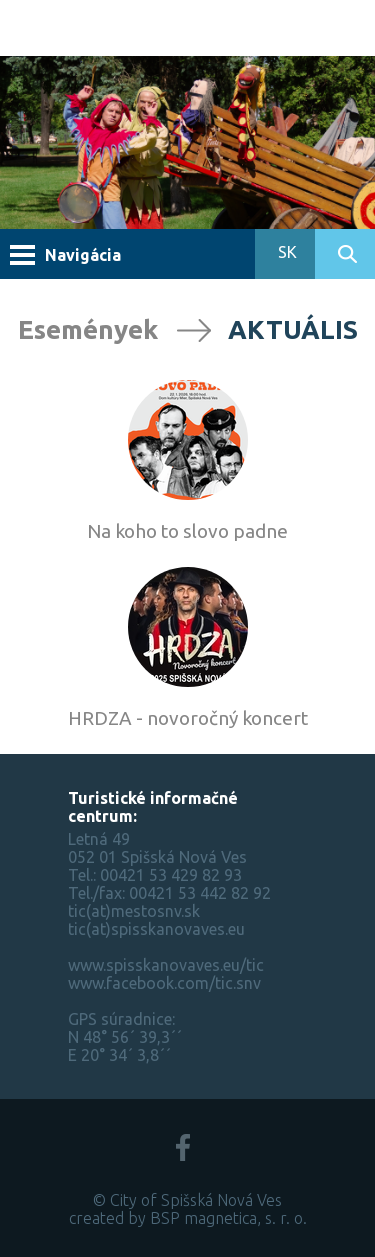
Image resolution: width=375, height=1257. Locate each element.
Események (88, 329)
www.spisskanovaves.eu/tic (166, 965)
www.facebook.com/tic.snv (164, 983)
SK (285, 252)
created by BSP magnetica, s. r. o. (188, 1218)
